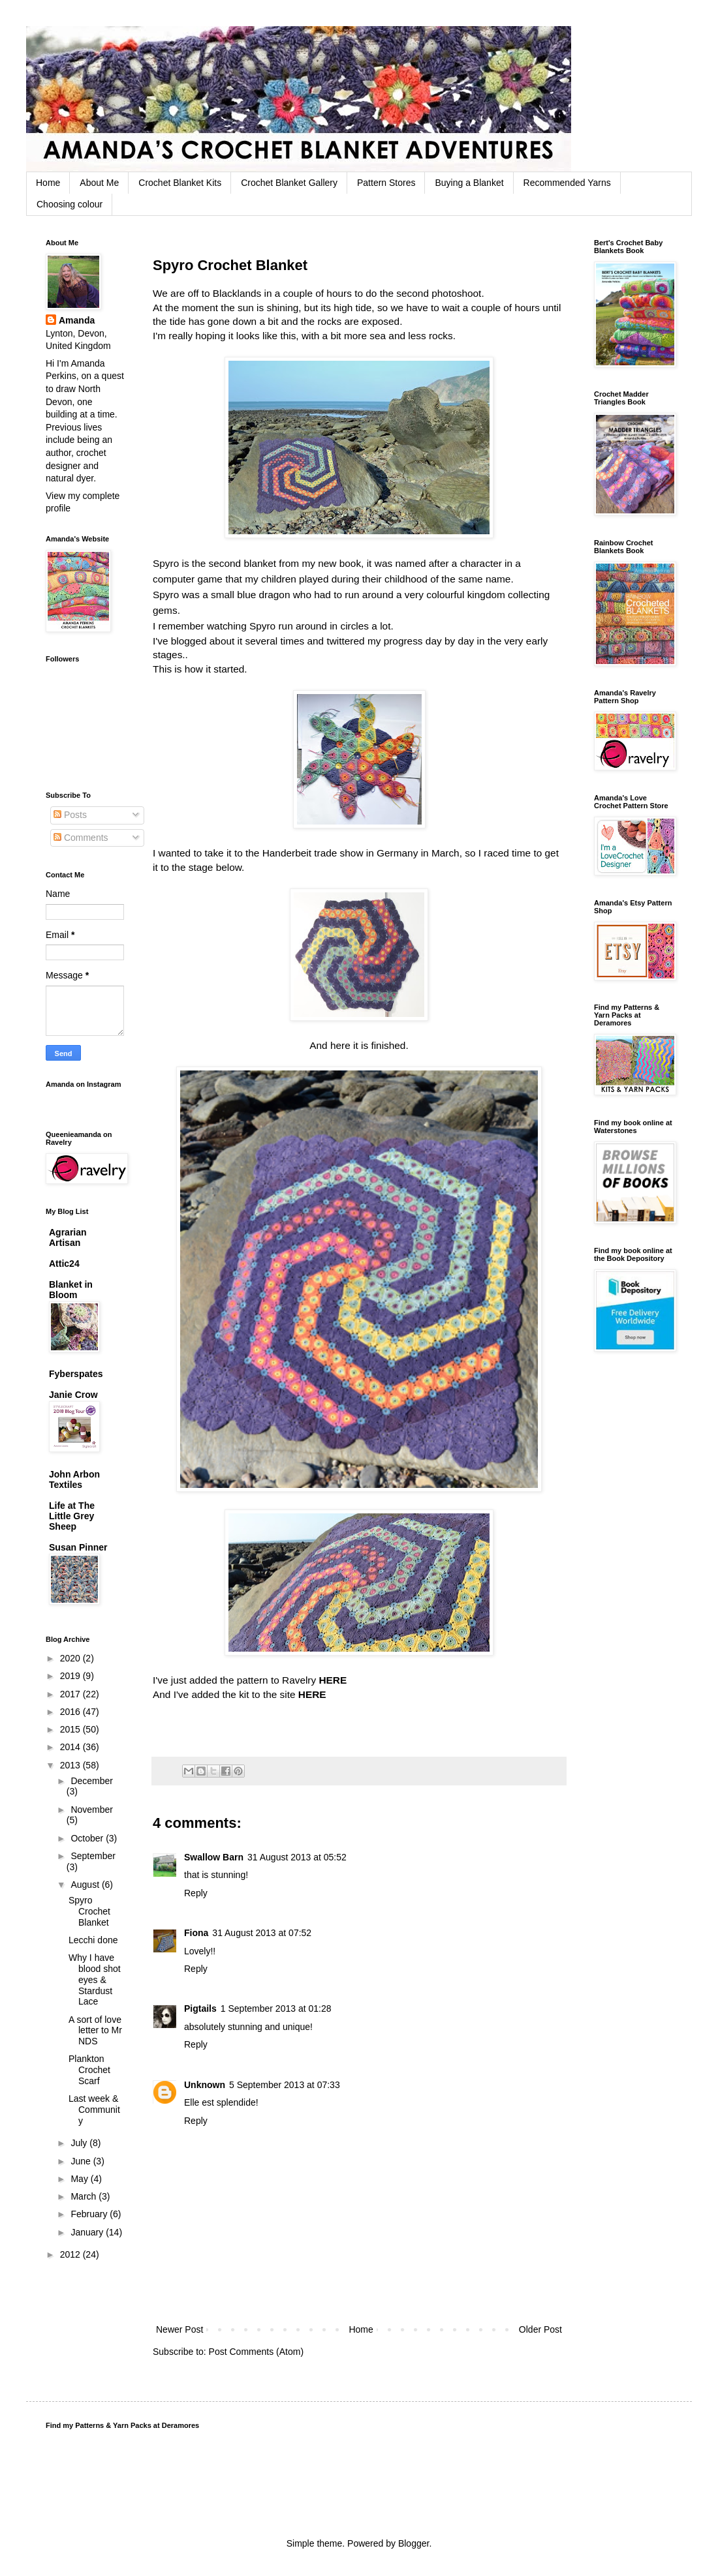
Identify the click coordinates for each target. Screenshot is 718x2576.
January (88, 2232)
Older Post (540, 2329)
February (90, 2214)
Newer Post (179, 2329)
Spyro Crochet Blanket (89, 1911)
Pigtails (200, 2008)
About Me (99, 182)
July (79, 2143)
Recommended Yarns (567, 182)
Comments (81, 837)
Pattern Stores (386, 182)
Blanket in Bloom (71, 1289)
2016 (71, 1711)
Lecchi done (93, 1940)
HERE (333, 1680)
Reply (196, 1893)
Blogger (413, 2543)
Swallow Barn (213, 1857)
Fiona (196, 1933)
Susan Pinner (78, 1547)
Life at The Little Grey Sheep (72, 1516)
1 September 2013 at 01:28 (276, 2008)
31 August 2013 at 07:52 (261, 1933)
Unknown (204, 2085)
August (85, 1884)
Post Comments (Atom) (256, 2351)
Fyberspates (75, 1374)
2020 (71, 1658)
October (88, 1838)
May (80, 2179)
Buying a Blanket (469, 182)
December (91, 1781)
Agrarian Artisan (68, 1237)
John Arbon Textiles (74, 1479)
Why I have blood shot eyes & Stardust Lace (95, 1979)
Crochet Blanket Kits (179, 182)
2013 (71, 1765)
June (81, 2161)
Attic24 (64, 1263)
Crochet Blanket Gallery (289, 182)
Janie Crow (73, 1394)
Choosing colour (69, 204)
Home (48, 182)
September (92, 1856)
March (84, 2196)
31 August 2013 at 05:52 (297, 1857)
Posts (70, 815)
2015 (71, 1729)
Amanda (77, 320)
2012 (71, 2254)
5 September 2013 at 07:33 (284, 2085)
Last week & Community (94, 2109)
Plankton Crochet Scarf (89, 2069)
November (91, 1809)
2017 (71, 1694)
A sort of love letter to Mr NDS (95, 2030)
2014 (71, 1747)
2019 (71, 1676)
